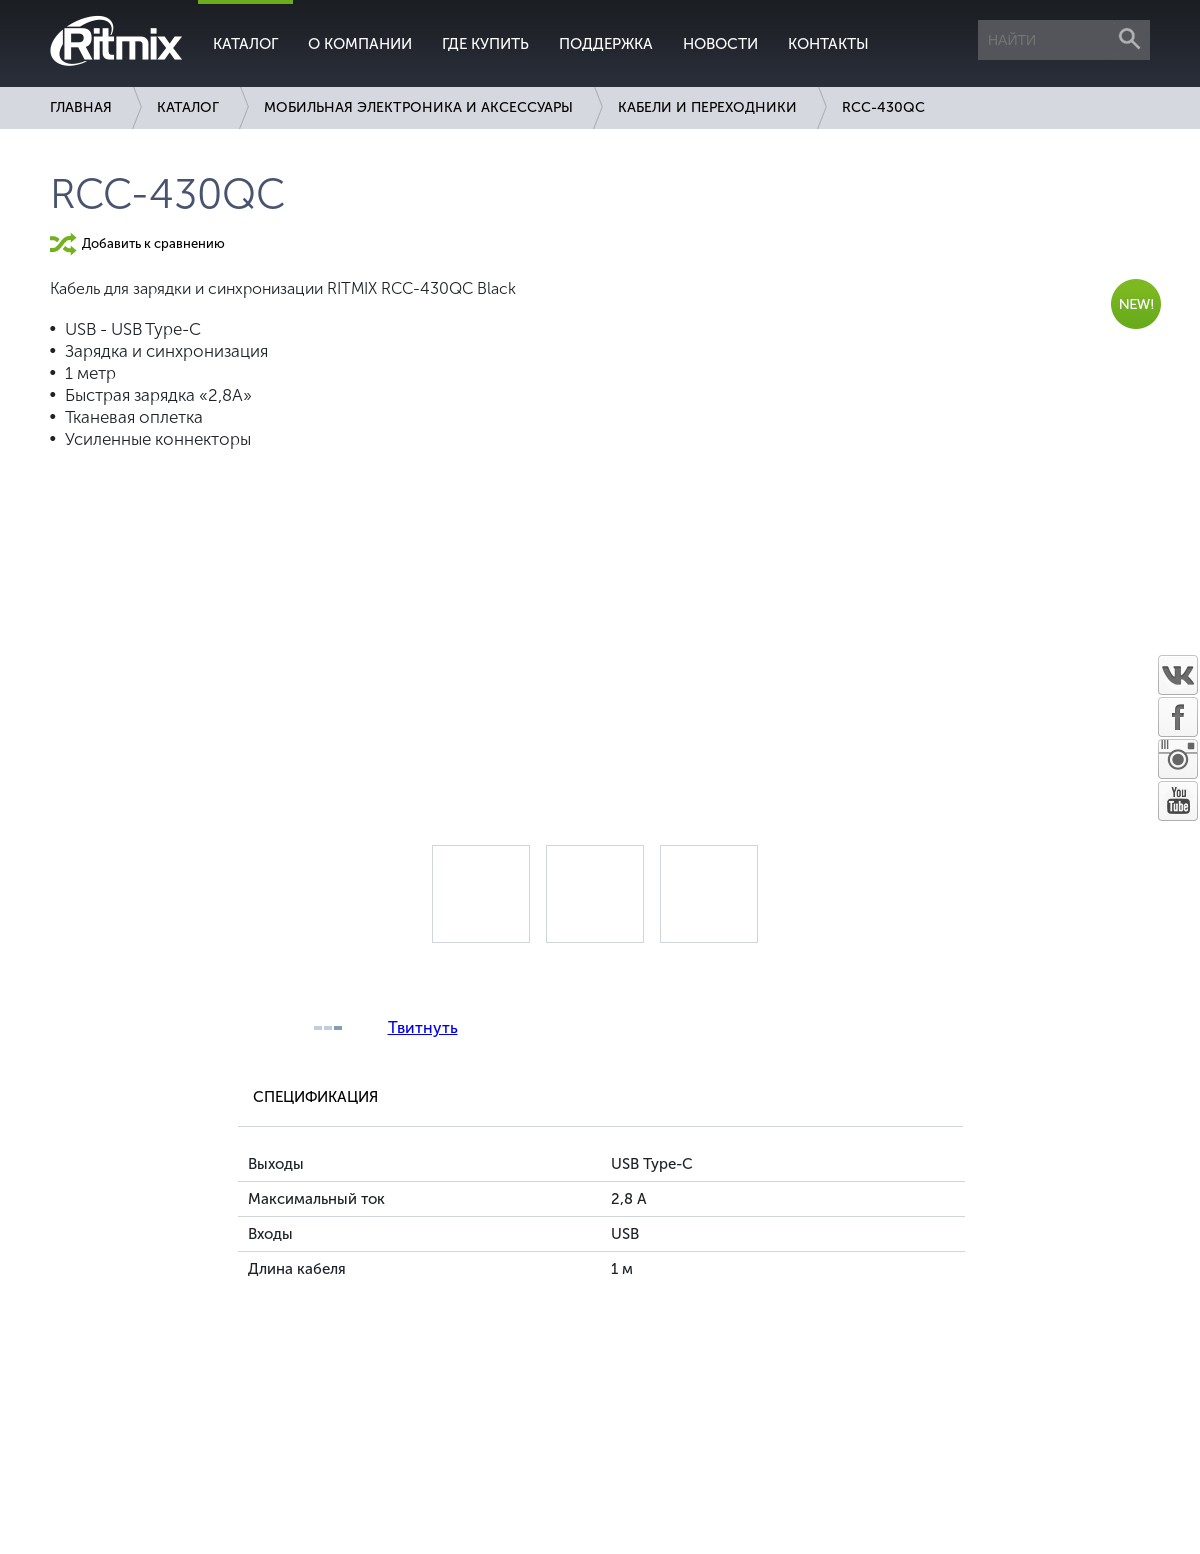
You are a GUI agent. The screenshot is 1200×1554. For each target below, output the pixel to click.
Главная (81, 107)
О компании (360, 44)
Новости (720, 44)
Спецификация (315, 1097)
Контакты (828, 44)
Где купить (485, 44)
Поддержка (606, 44)
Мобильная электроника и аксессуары (418, 107)
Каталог (245, 44)
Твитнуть (423, 1027)
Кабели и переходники (707, 107)
